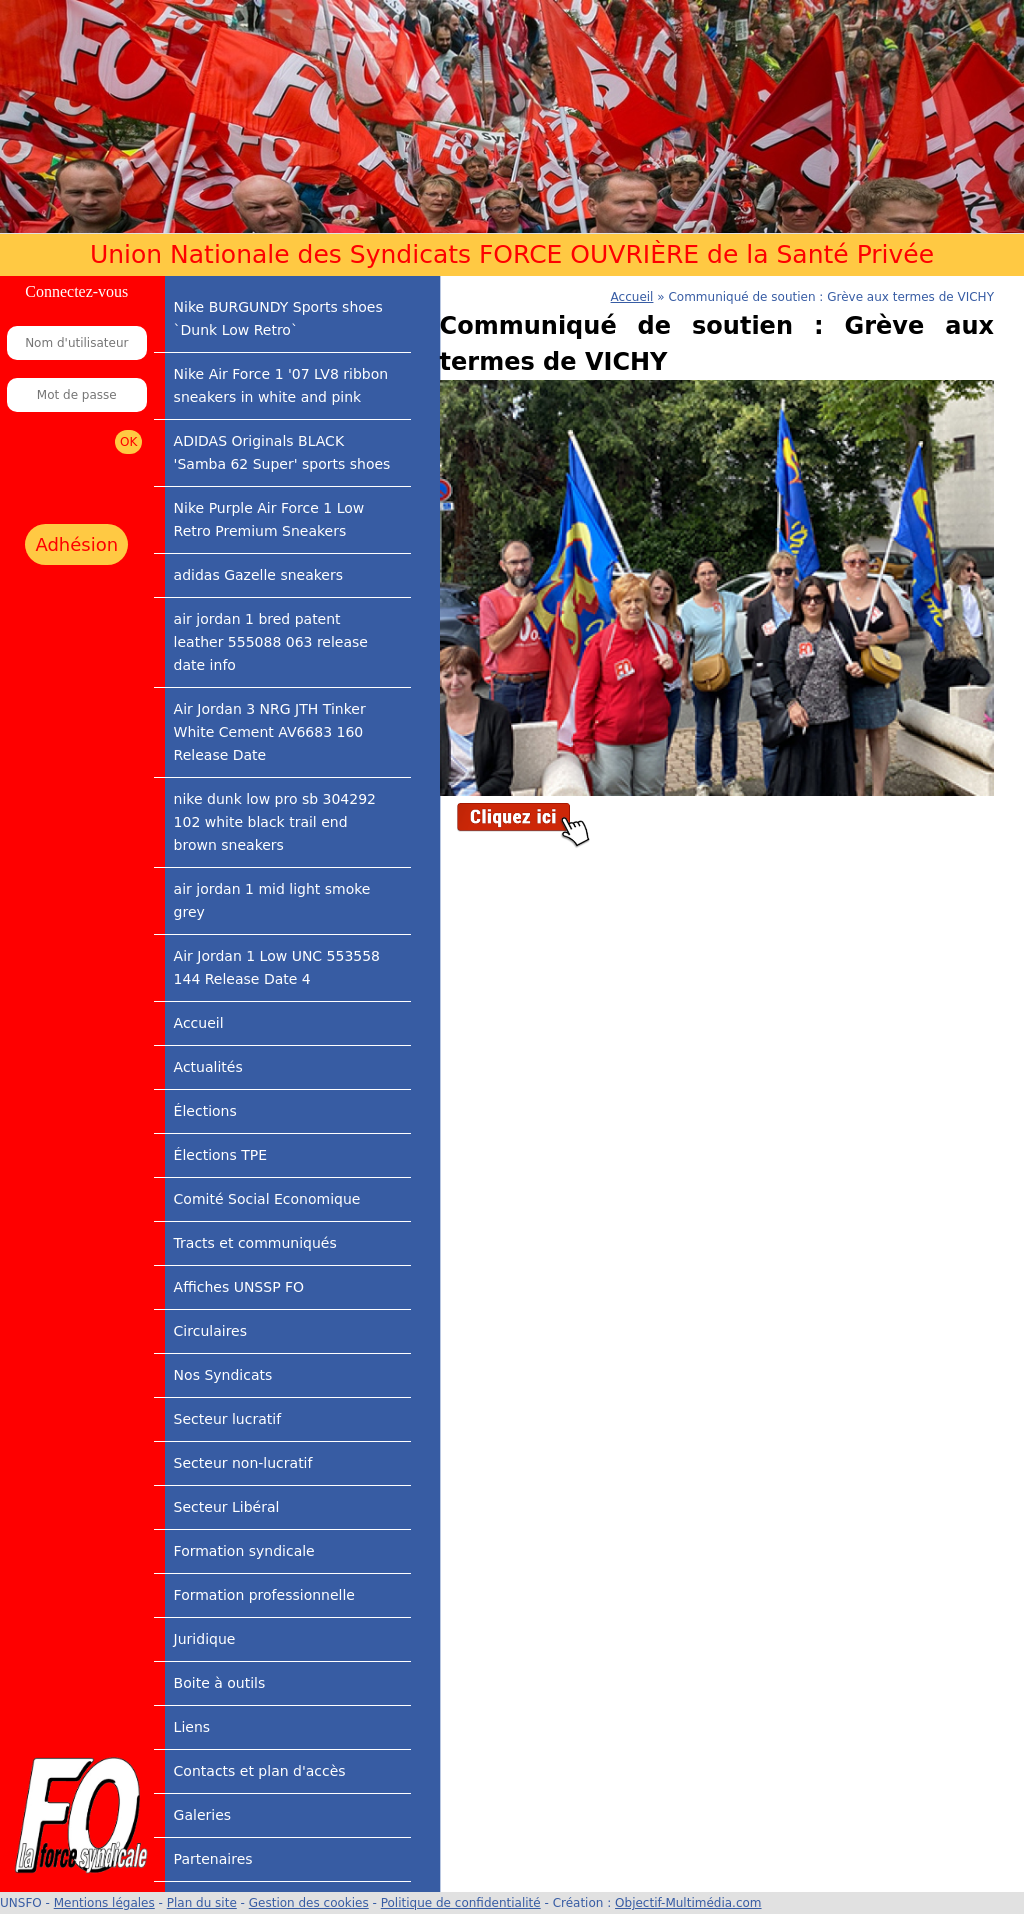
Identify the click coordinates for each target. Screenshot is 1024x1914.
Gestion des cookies (309, 1903)
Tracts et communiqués (255, 1243)
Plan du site (202, 1903)
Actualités (208, 1067)
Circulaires (210, 1331)
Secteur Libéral (227, 1507)
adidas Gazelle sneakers (258, 575)
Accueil (199, 1023)
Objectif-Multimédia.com (688, 1903)
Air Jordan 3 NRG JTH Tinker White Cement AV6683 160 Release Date (270, 732)
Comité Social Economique (267, 1199)
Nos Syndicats (223, 1375)
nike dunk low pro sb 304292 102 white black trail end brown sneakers (275, 822)
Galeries (202, 1815)
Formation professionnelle (264, 1595)
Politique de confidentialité (461, 1903)
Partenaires (213, 1859)
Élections (205, 1111)
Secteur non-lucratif (243, 1463)
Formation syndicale (244, 1551)
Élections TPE (220, 1155)
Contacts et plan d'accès (260, 1771)
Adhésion (76, 544)
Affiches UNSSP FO (239, 1287)
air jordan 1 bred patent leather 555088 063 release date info (271, 642)
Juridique (205, 1639)
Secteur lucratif (227, 1419)
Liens (192, 1727)
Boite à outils (220, 1683)
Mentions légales (104, 1903)
